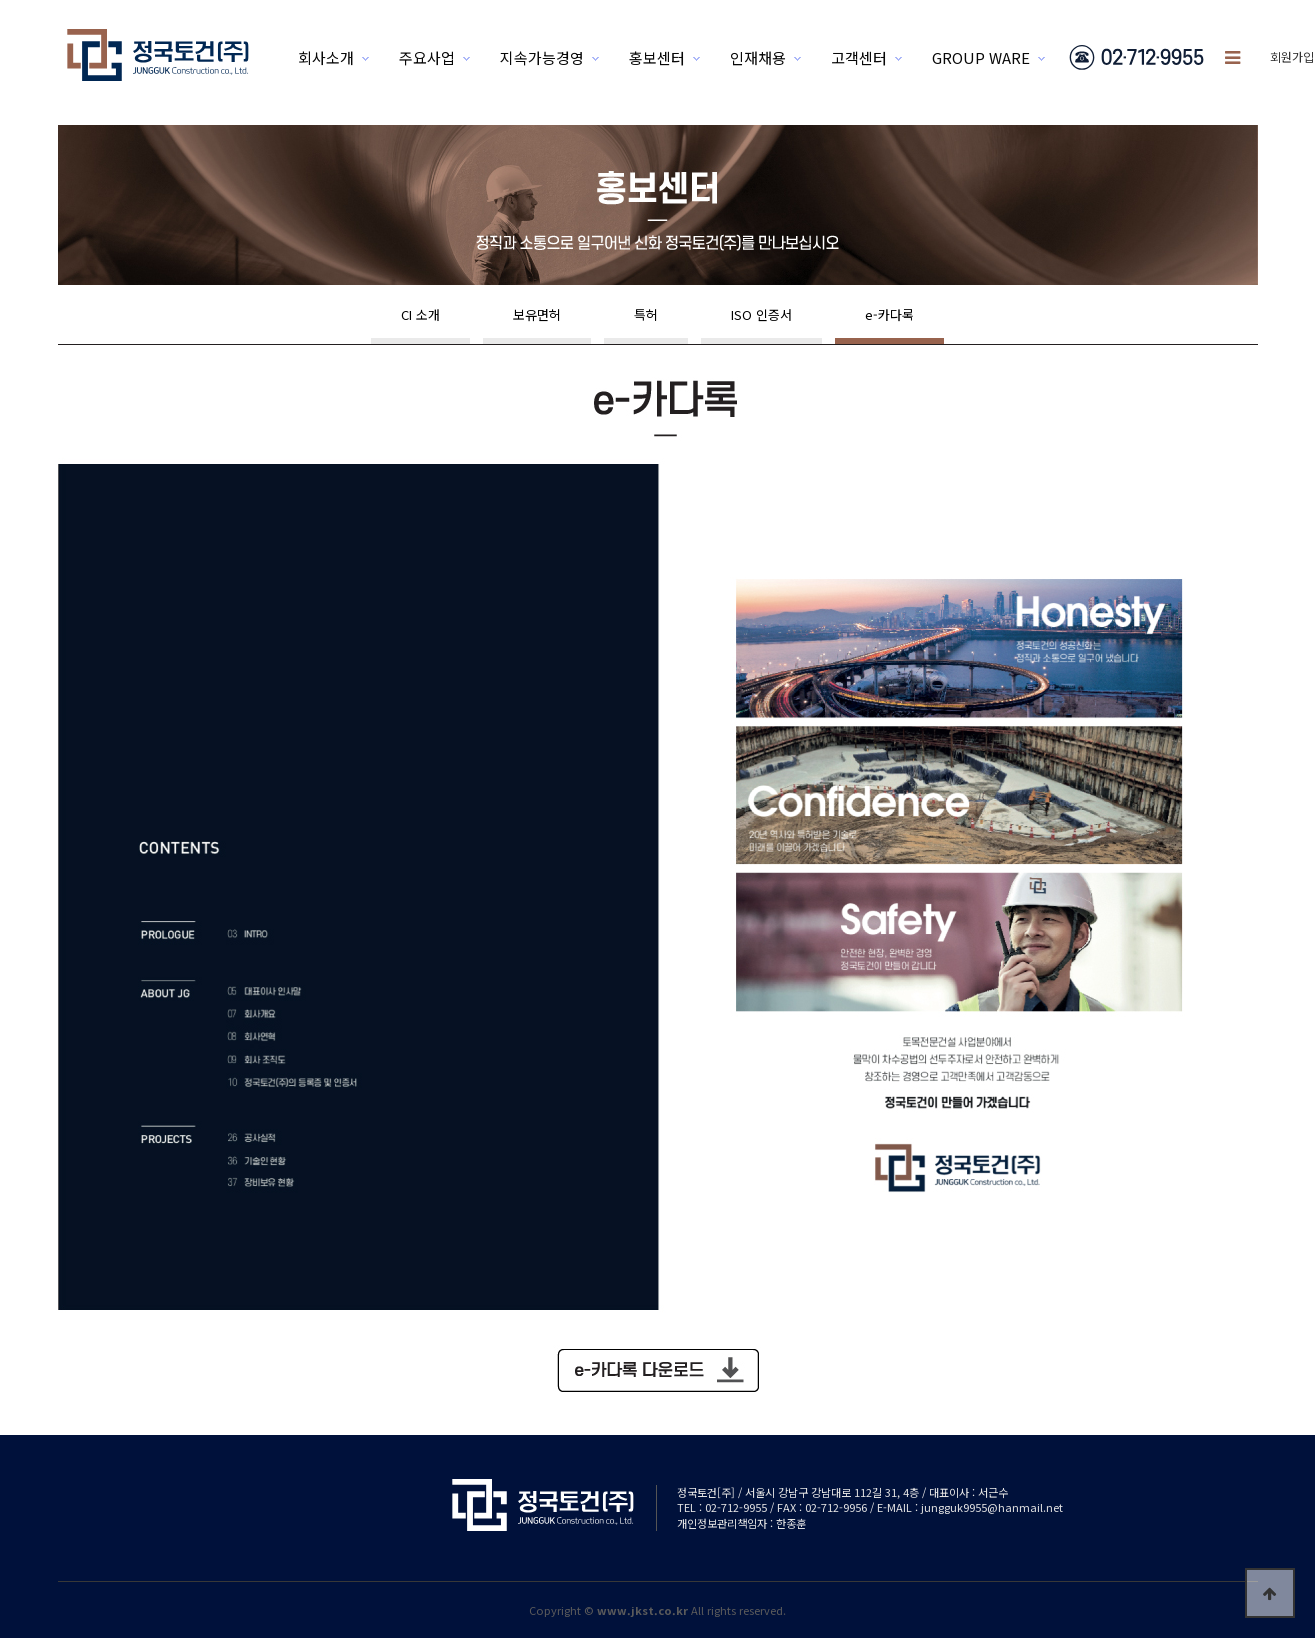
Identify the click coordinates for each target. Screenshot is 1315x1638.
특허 (646, 314)
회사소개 (326, 57)
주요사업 (427, 57)
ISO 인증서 (761, 314)
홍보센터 (657, 57)
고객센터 (859, 57)
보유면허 (537, 314)
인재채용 (758, 57)
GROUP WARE (981, 57)
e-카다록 (889, 314)
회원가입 (1292, 56)
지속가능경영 (542, 57)
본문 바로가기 (0, 0)
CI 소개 (420, 314)
